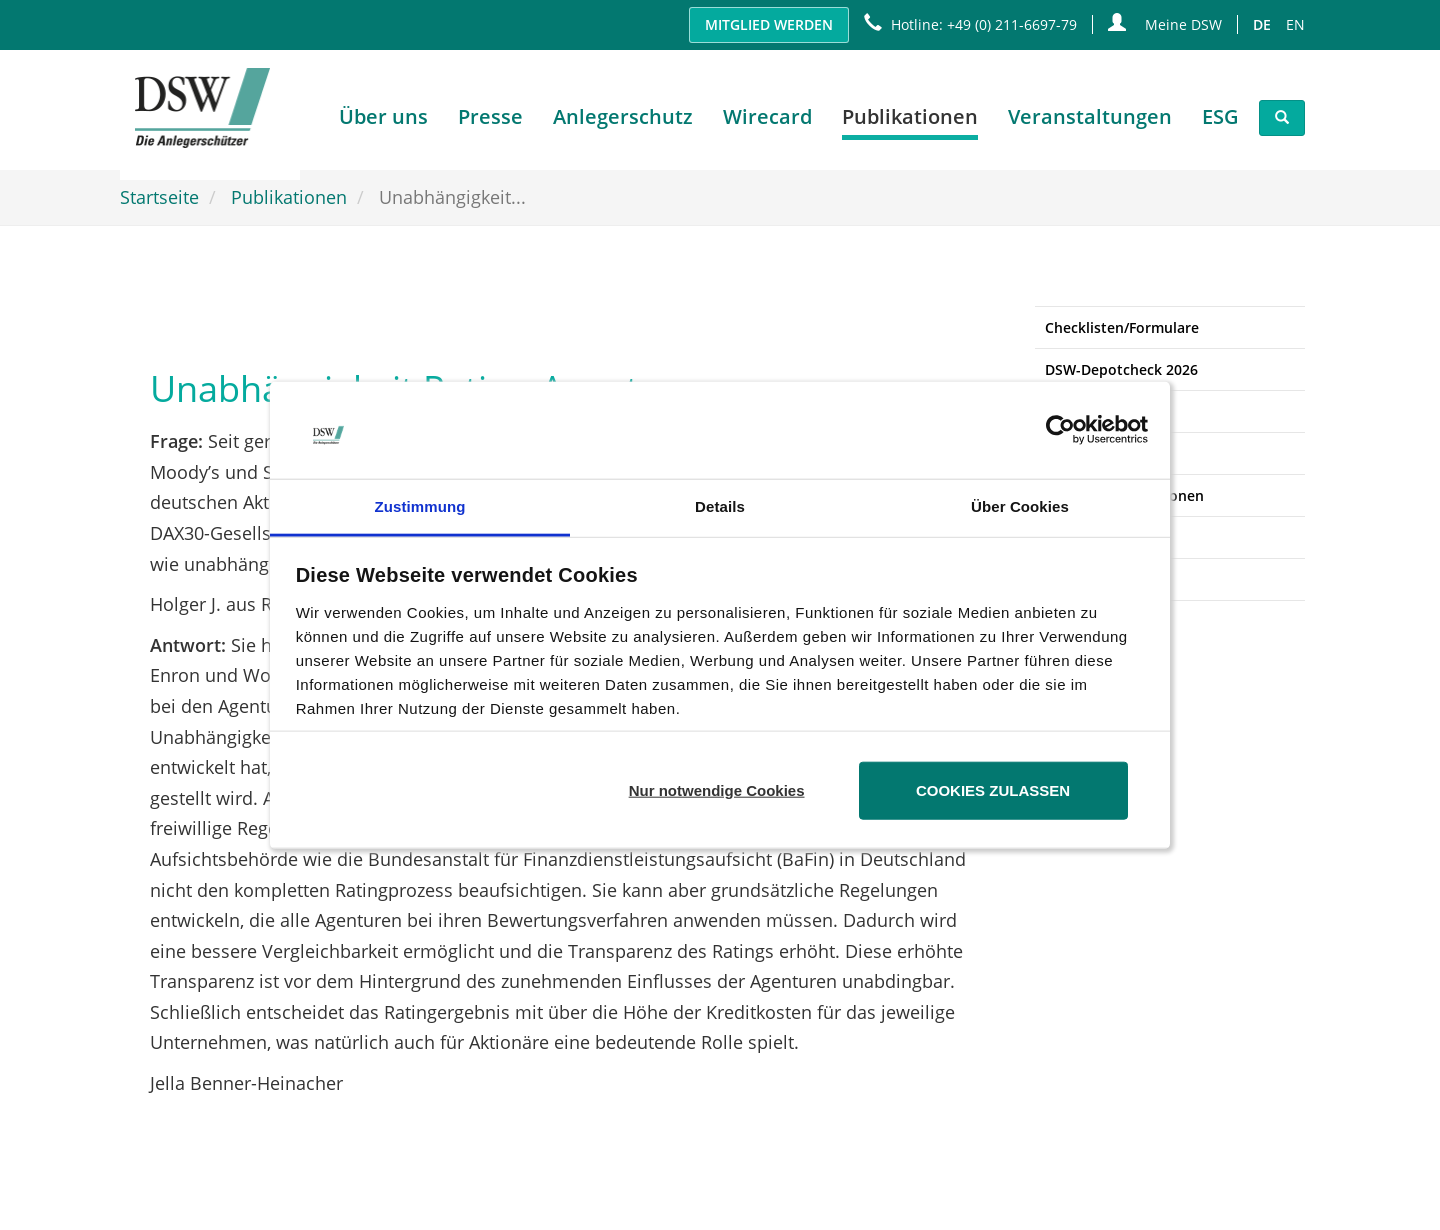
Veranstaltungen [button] (1090, 121)
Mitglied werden (769, 24)
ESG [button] (1220, 121)
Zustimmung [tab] (420, 506)
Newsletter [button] (1082, 537)
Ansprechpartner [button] (1103, 579)
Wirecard (767, 121)
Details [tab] (720, 506)
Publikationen (289, 197)
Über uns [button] (383, 121)
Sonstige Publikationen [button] (1124, 495)
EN (1295, 24)
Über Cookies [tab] (1020, 506)
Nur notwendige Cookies (717, 790)
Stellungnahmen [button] (1101, 453)
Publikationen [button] (910, 121)
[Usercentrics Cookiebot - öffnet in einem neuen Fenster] (1060, 430)
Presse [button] (490, 121)
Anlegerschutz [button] (623, 121)
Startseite (159, 197)
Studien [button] (1071, 411)
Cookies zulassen (993, 790)
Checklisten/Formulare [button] (1122, 327)
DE (1262, 24)
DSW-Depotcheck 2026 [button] (1121, 369)
